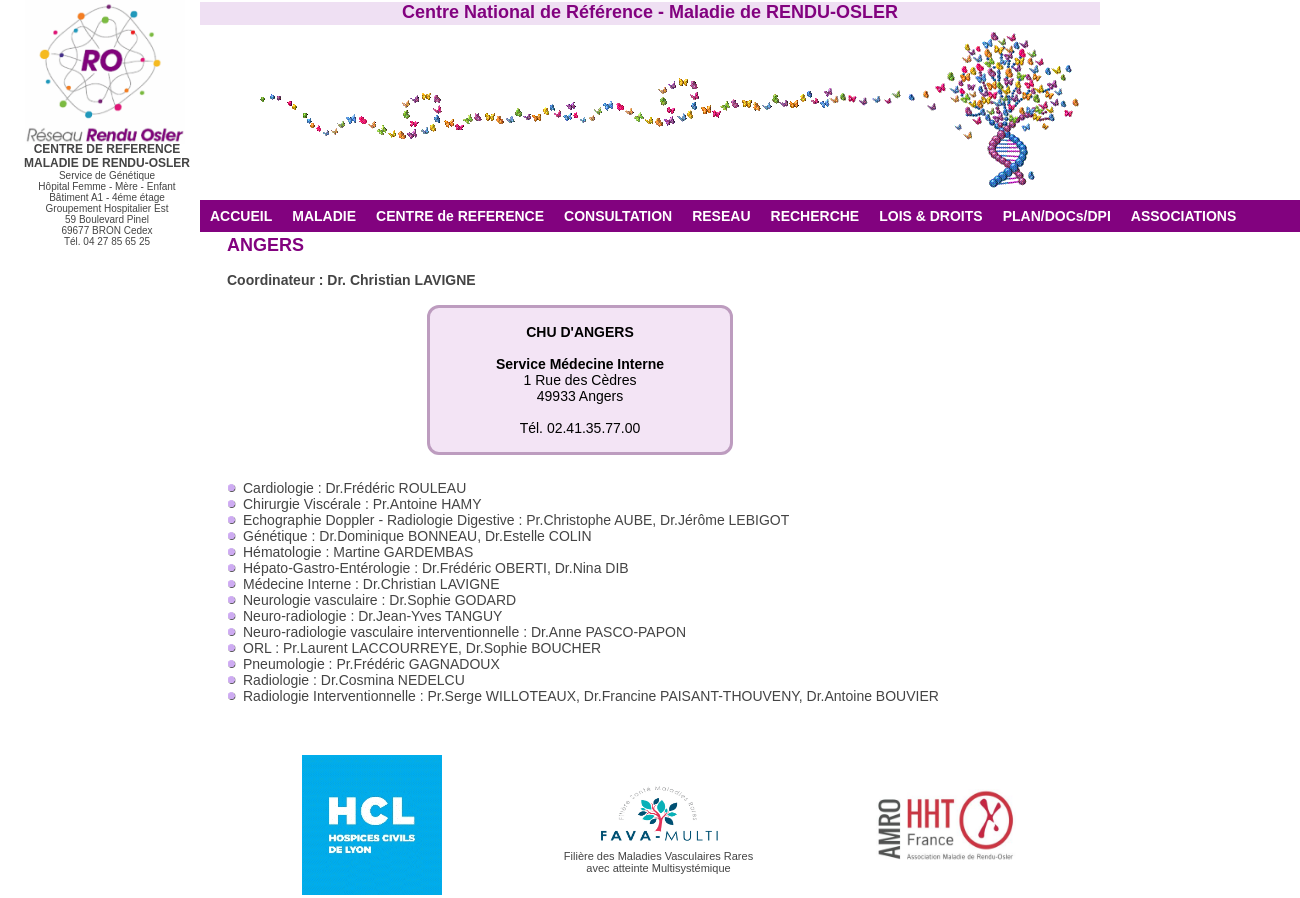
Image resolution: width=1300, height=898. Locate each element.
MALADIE (324, 216)
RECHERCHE (815, 216)
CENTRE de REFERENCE (460, 216)
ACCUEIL (241, 216)
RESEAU (721, 216)
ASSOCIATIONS (1184, 216)
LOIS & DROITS (930, 216)
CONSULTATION (618, 216)
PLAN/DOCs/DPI (1057, 216)
